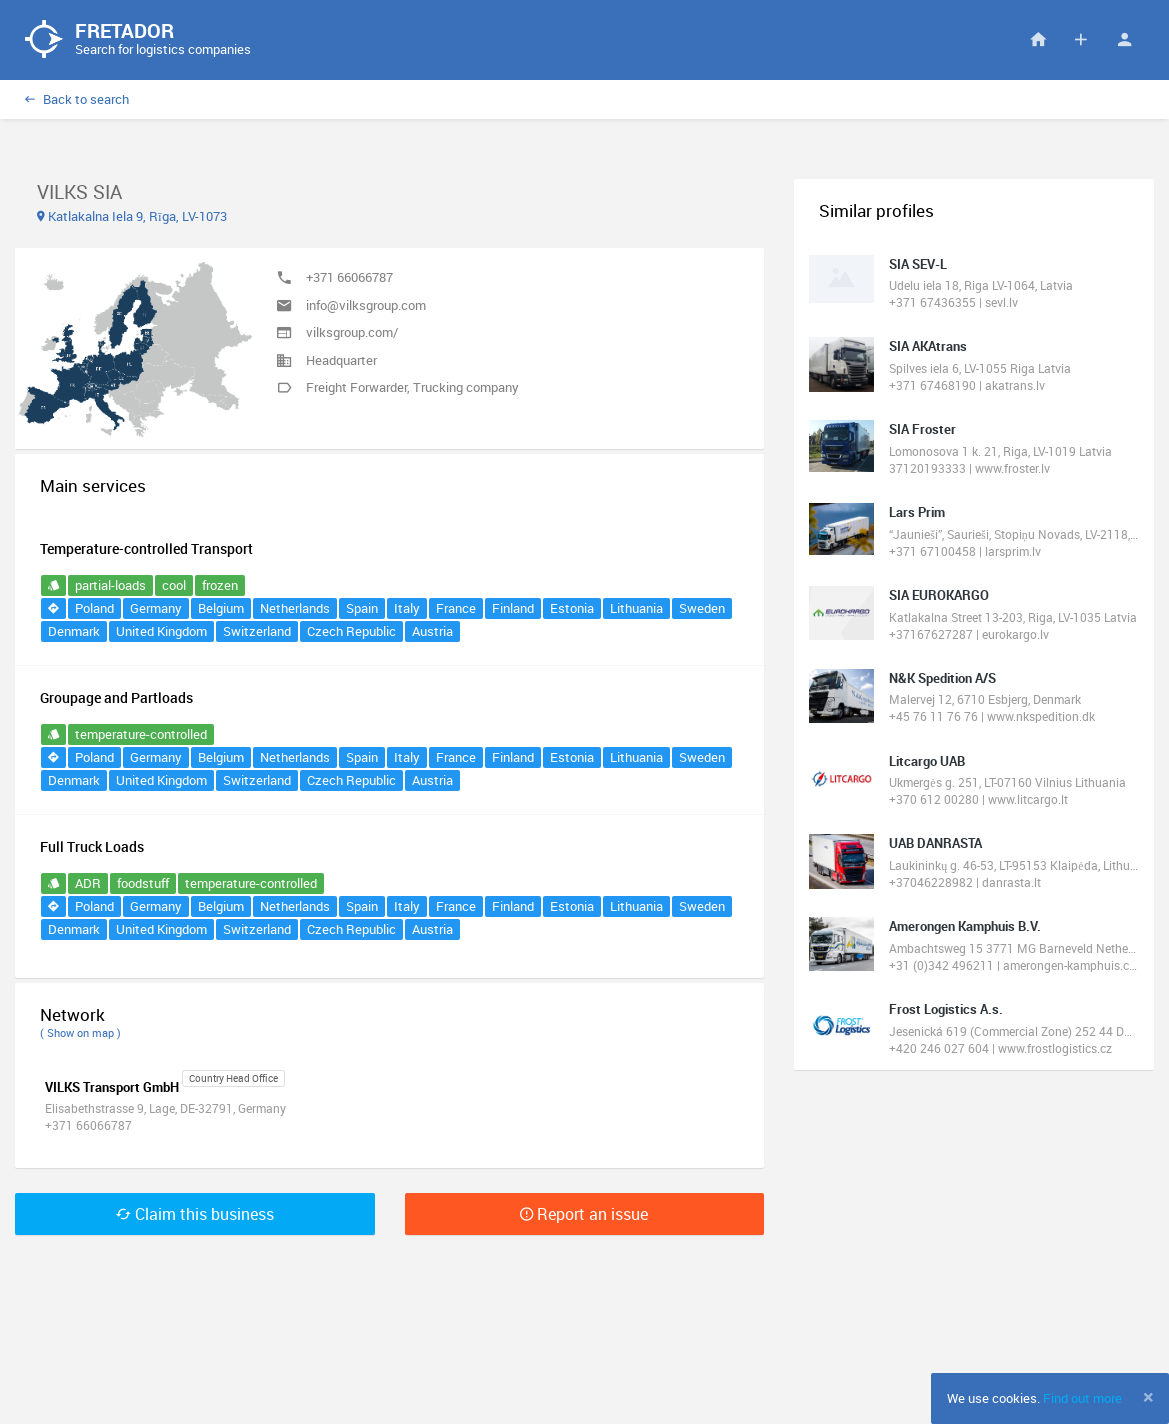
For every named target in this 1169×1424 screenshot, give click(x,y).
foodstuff (143, 883)
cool (174, 585)
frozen (220, 585)
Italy (407, 608)
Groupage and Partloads (116, 697)
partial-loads (110, 585)
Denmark (74, 631)
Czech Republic (351, 631)
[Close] (1148, 1397)
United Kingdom (161, 631)
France (456, 608)
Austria (432, 631)
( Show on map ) (80, 1032)
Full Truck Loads (92, 846)
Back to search (77, 99)
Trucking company (466, 387)
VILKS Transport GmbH (112, 1087)
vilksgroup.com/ (352, 332)
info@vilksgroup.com (366, 305)
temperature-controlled (141, 734)
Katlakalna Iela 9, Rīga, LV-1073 (132, 216)
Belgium (221, 608)
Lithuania (636, 608)
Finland (513, 608)
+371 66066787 (349, 277)
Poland (94, 608)
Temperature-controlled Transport (146, 548)
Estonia (572, 608)
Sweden (702, 608)
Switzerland (257, 631)
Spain (362, 608)
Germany (156, 608)
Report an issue (584, 1214)
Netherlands (295, 608)
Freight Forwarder (356, 387)
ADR (88, 883)
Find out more (1082, 1398)
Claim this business (195, 1214)
